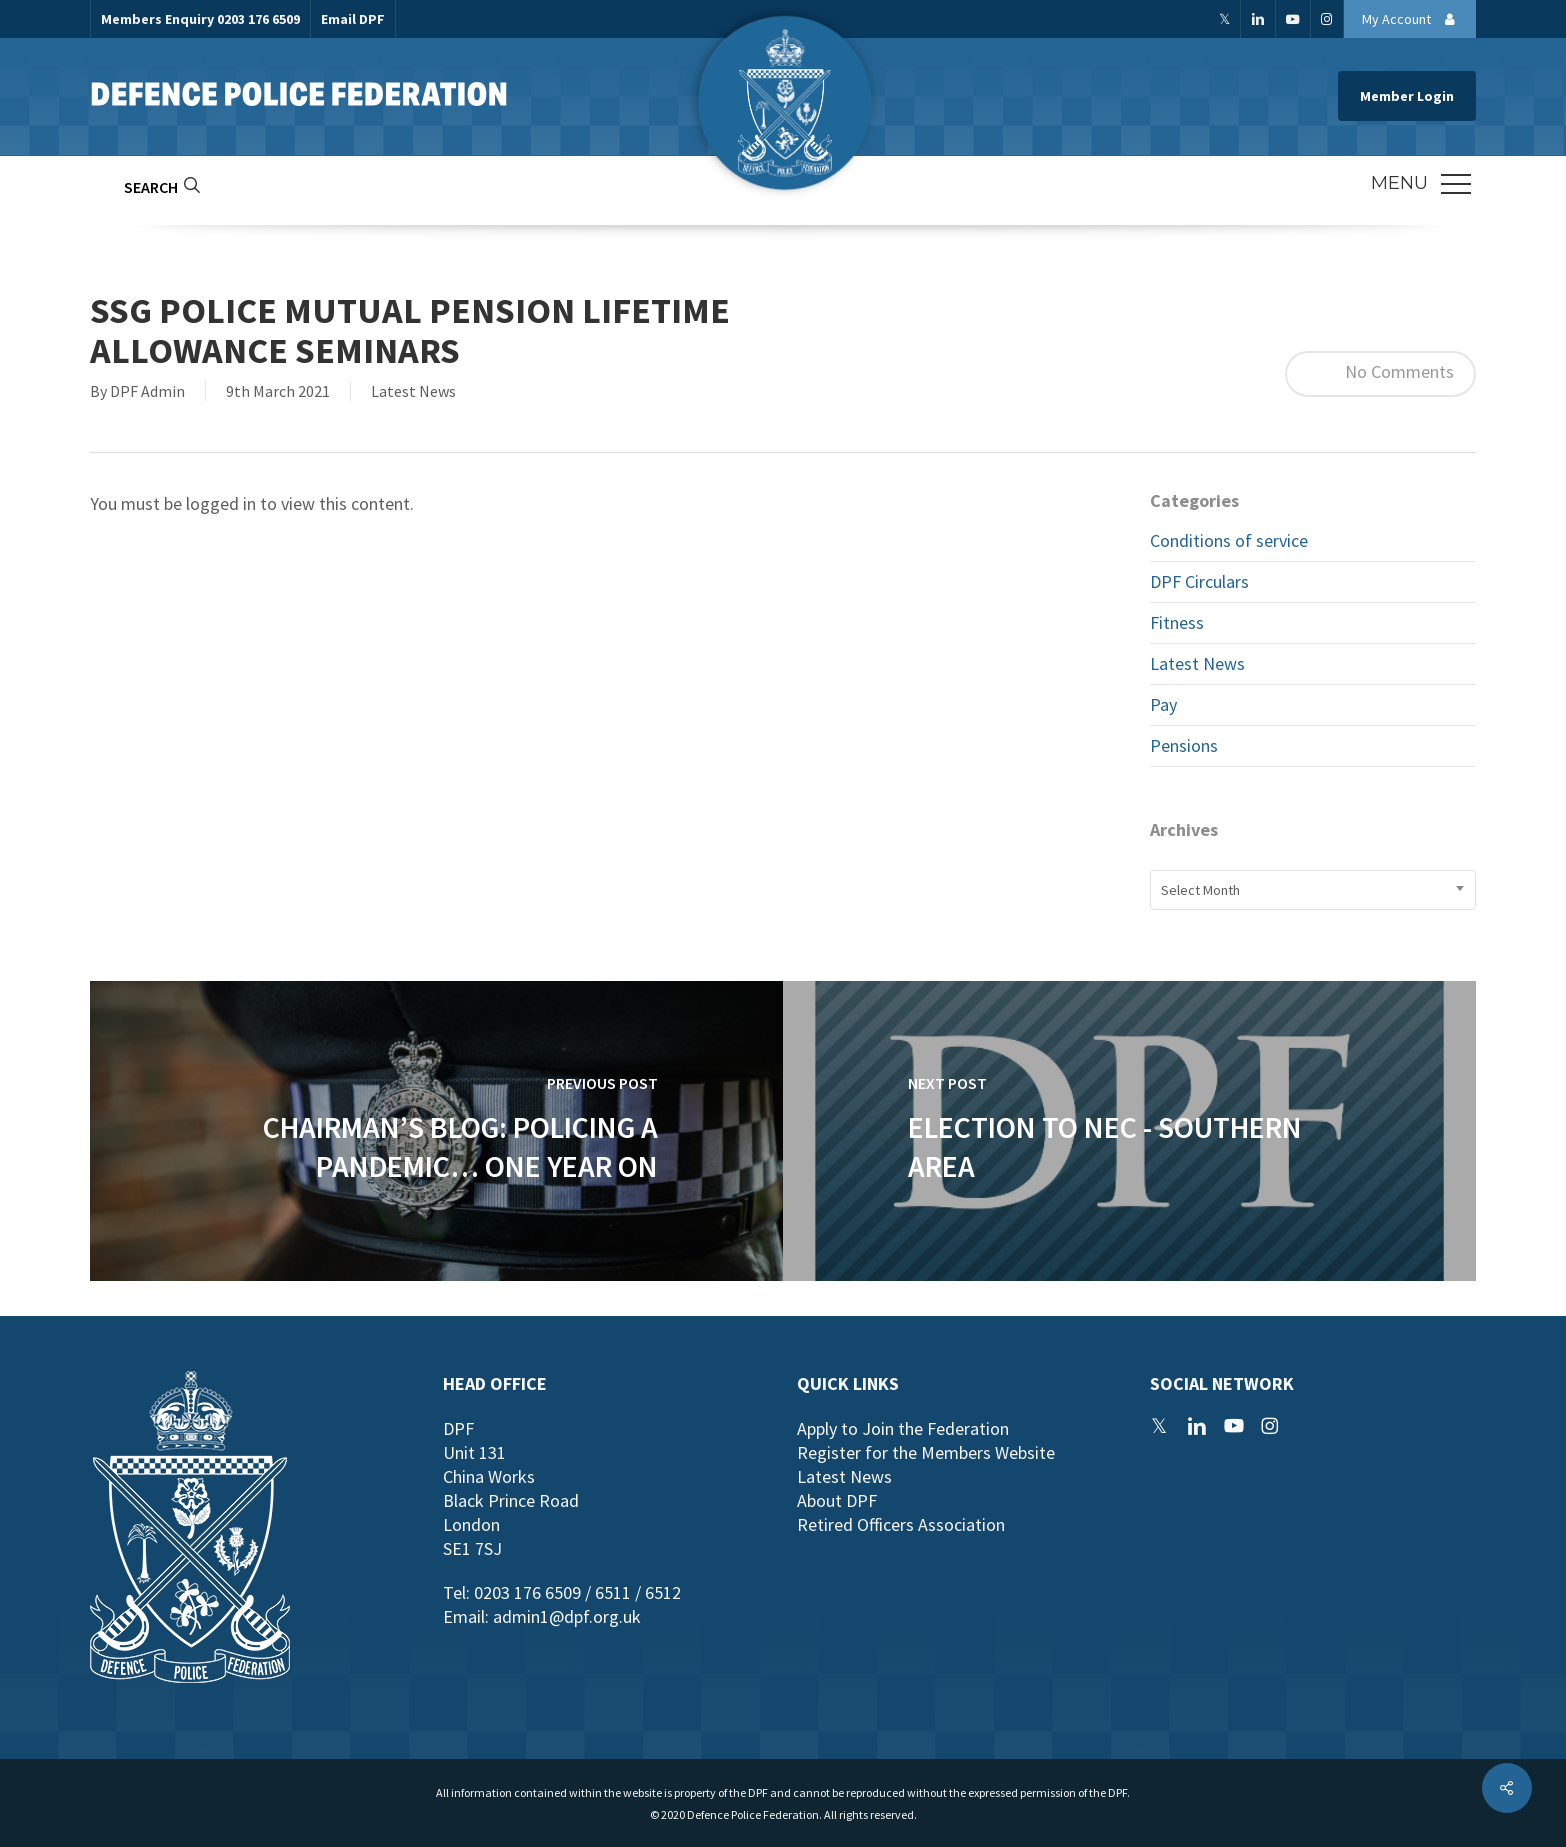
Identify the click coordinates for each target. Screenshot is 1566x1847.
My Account (1414, 19)
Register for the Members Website (926, 1452)
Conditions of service (1229, 540)
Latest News (413, 391)
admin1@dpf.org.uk (567, 1616)
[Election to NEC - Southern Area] (1129, 1131)
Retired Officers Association (901, 1524)
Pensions (1184, 745)
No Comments (1380, 374)
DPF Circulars (1199, 581)
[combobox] (1313, 890)
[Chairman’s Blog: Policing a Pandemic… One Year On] (436, 1131)
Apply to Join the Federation (903, 1428)
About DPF (837, 1500)
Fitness (1177, 622)
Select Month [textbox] (1200, 890)
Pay (1163, 704)
